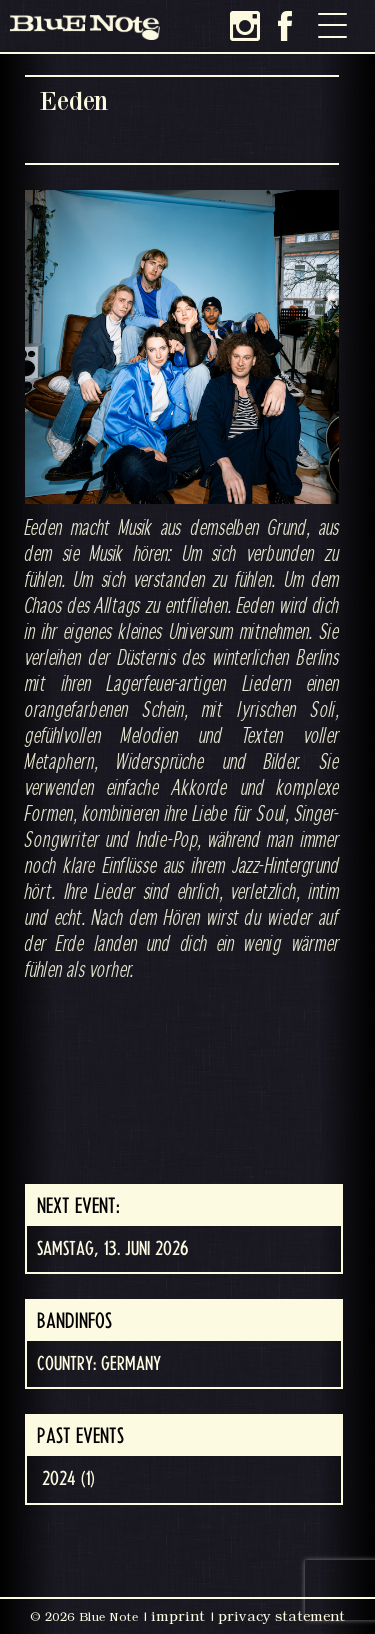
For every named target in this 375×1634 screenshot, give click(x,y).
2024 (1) (68, 1479)
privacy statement (281, 1616)
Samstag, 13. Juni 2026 (112, 1249)
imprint (178, 1616)
